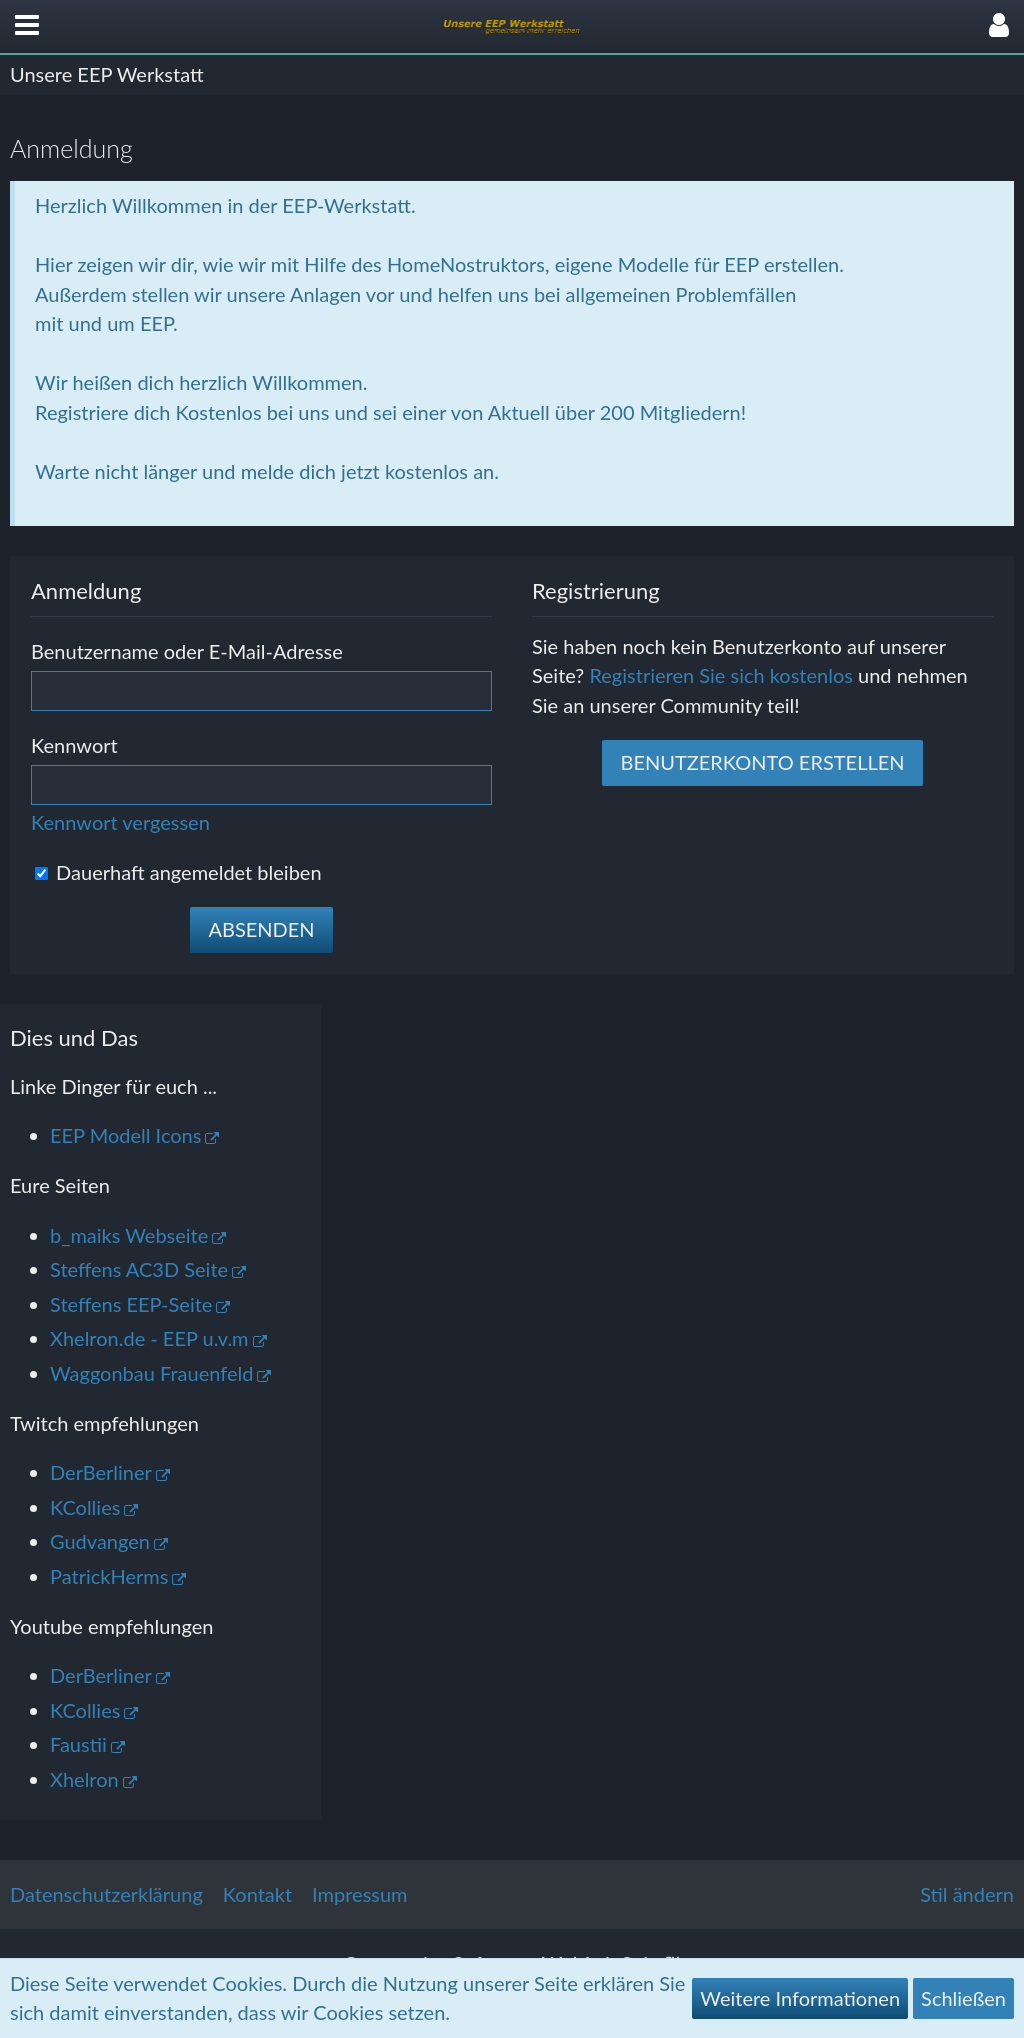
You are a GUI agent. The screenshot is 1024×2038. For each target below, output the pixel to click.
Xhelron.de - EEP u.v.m (149, 1338)
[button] (27, 26)
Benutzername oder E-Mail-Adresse (187, 651)
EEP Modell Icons (125, 1135)
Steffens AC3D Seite (139, 1269)
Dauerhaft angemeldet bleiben (178, 872)
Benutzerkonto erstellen (762, 762)
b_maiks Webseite (129, 1235)
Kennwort (74, 745)
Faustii (78, 1744)
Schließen (963, 1998)
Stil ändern (967, 1894)
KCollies (85, 1507)
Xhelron (84, 1779)
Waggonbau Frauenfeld (151, 1373)
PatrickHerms (109, 1576)
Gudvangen (100, 1541)
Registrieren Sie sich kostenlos (721, 675)
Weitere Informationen (800, 1998)
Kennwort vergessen (120, 822)
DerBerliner (101, 1472)
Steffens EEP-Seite (131, 1304)
